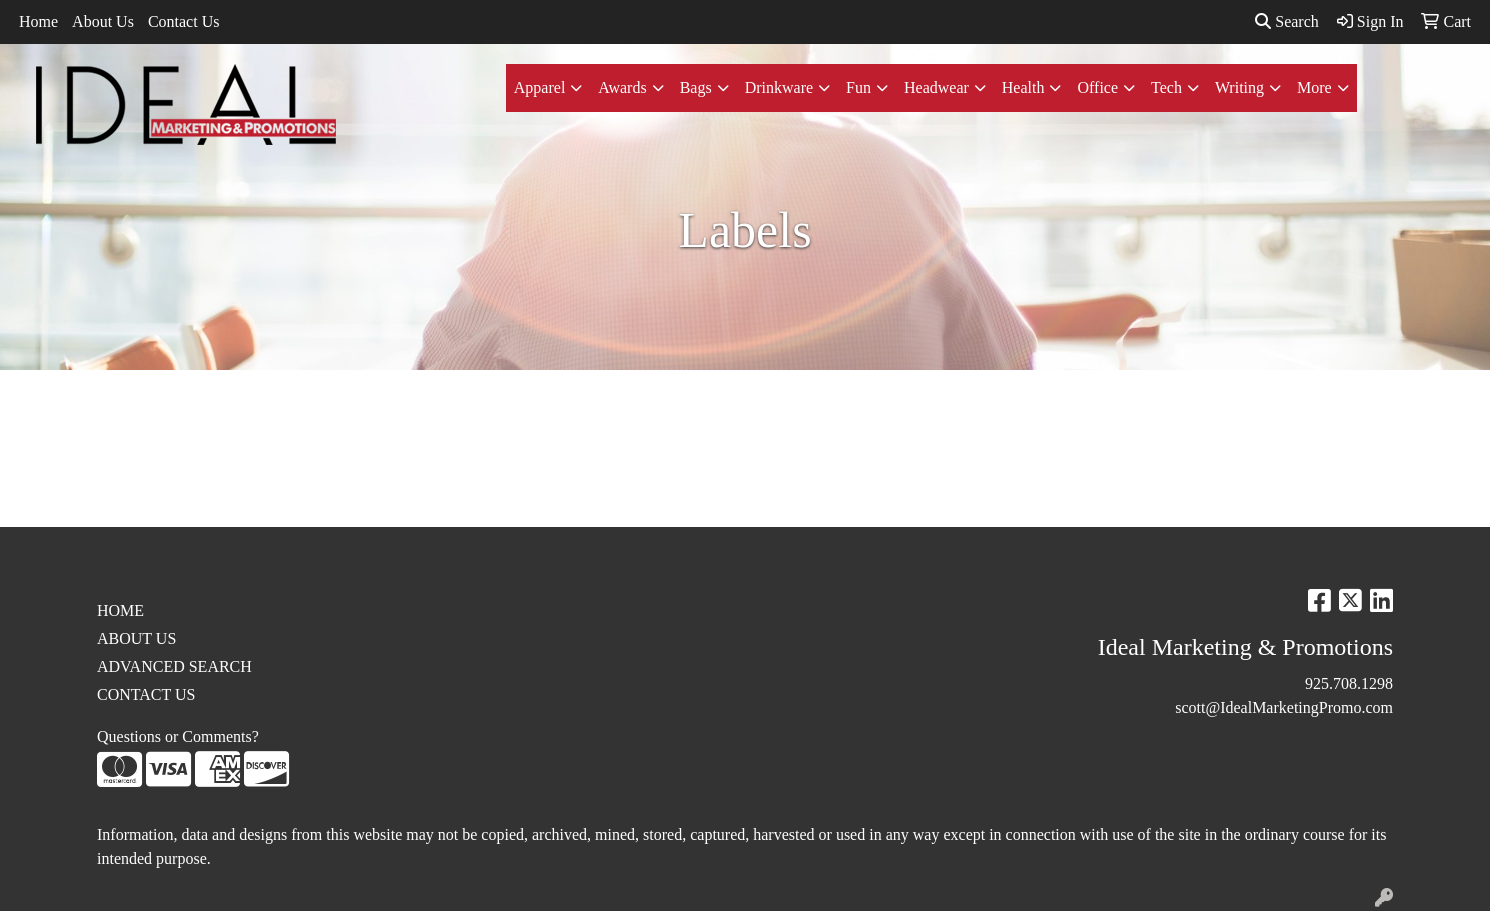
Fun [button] (858, 87)
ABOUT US (136, 638)
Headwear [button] (936, 87)
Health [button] (1023, 87)
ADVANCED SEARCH (174, 666)
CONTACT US (146, 694)
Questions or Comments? (178, 736)
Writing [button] (1239, 87)
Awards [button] (622, 87)
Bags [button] (696, 87)
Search (1287, 21)
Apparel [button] (540, 87)
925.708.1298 (1349, 683)
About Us (103, 21)
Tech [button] (1166, 87)
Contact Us (184, 21)
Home (38, 21)
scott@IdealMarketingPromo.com (1284, 707)
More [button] (1314, 87)
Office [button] (1097, 87)
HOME (120, 610)
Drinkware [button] (779, 87)
